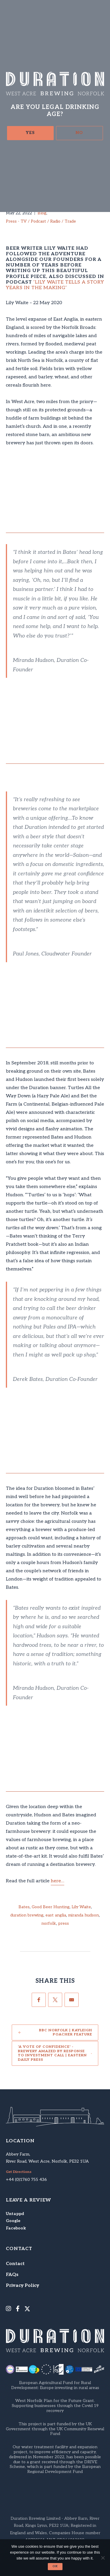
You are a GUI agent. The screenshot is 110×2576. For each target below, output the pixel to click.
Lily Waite (81, 1907)
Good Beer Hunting (51, 1907)
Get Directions (18, 2172)
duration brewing (26, 1915)
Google (13, 2220)
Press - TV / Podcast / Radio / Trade (41, 221)
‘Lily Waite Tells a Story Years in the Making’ (55, 285)
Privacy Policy (22, 2285)
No (79, 132)
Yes (30, 132)
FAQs (12, 2274)
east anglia (55, 1915)
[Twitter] (55, 2000)
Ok (55, 2566)
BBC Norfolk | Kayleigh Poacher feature (65, 2032)
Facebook (16, 2228)
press (63, 1923)
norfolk (48, 1923)
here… (57, 1881)
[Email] (72, 2000)
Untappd (15, 2213)
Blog (42, 213)
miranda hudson (83, 1915)
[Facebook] (39, 2000)
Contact (15, 2264)
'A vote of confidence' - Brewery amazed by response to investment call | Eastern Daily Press (52, 2053)
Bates (24, 1907)
